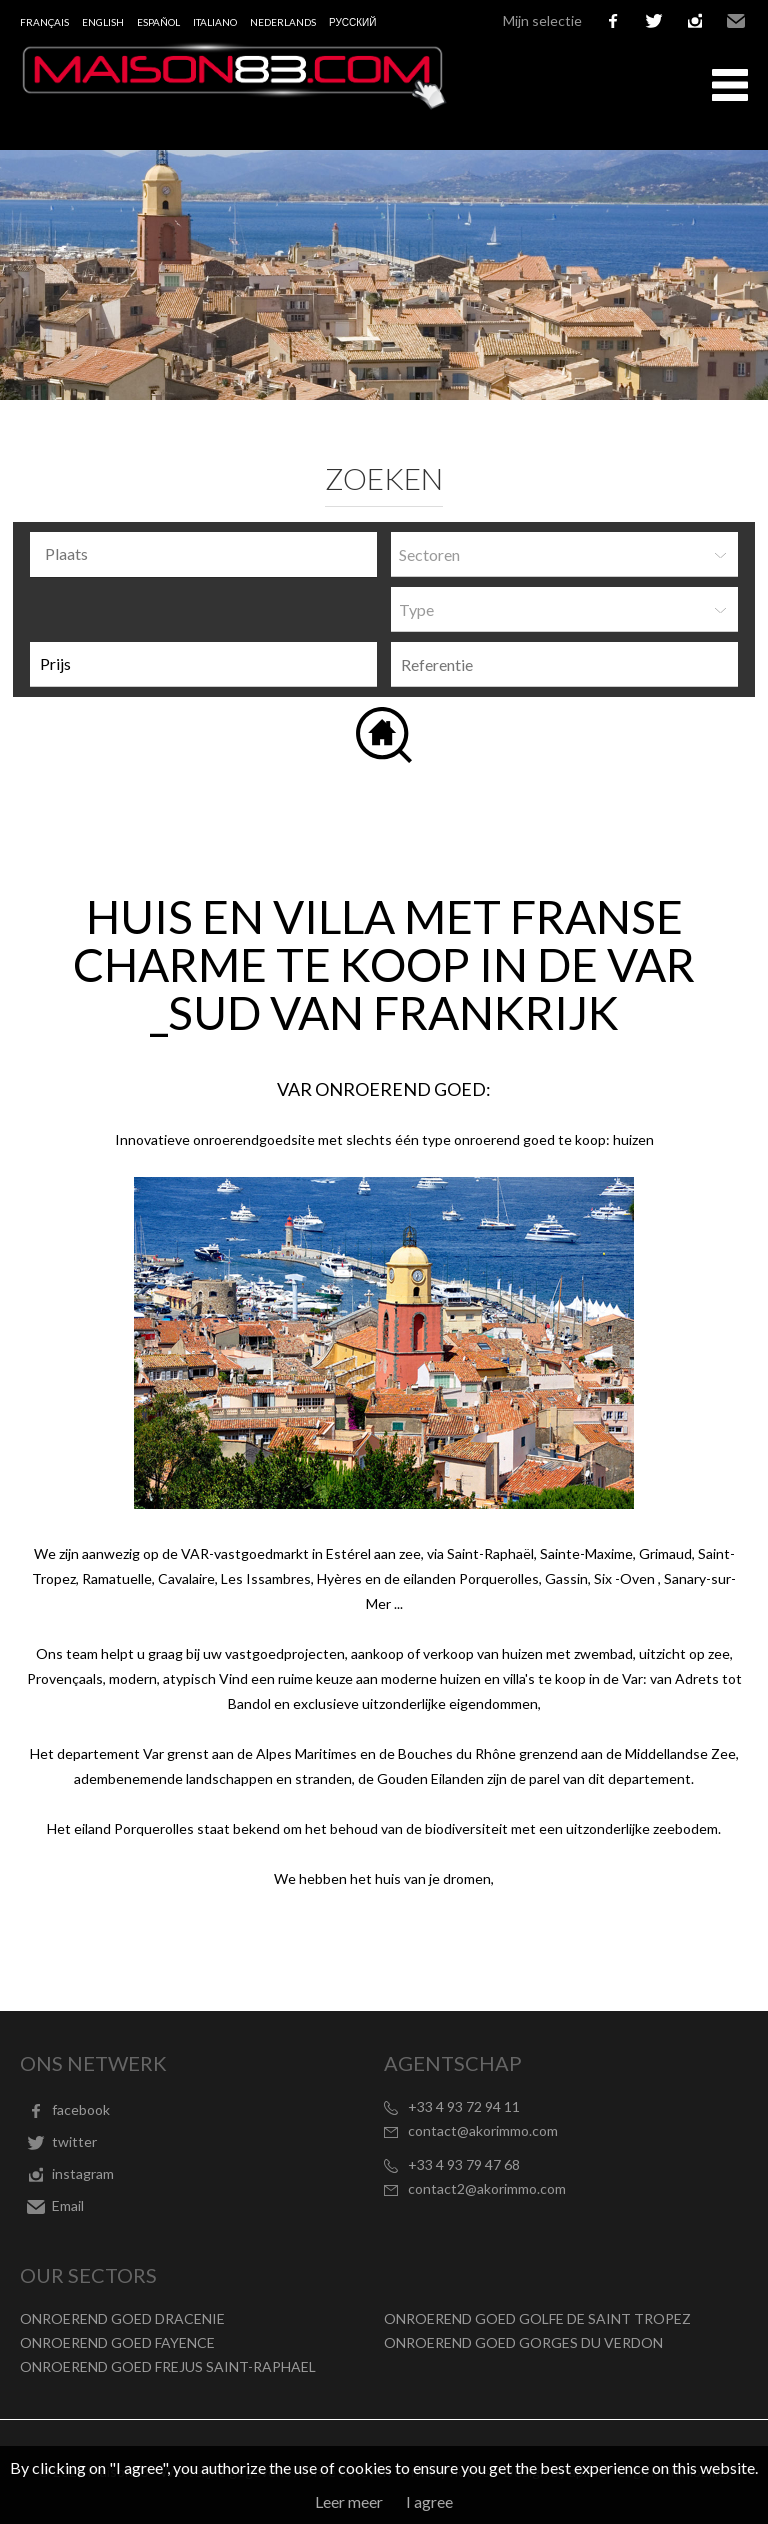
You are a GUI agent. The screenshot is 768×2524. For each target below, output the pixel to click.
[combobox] (203, 554)
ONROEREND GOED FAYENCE (117, 2342)
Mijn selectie (542, 20)
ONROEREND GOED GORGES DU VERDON (523, 2342)
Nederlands (283, 22)
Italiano (215, 22)
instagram (695, 21)
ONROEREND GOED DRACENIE (122, 2318)
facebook (613, 21)
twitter (654, 21)
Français (44, 22)
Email (736, 21)
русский (352, 22)
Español (158, 22)
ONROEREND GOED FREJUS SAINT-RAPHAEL (168, 2366)
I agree (429, 2501)
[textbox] (208, 554)
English (103, 22)
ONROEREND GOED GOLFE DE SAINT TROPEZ (537, 2318)
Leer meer (349, 2501)
